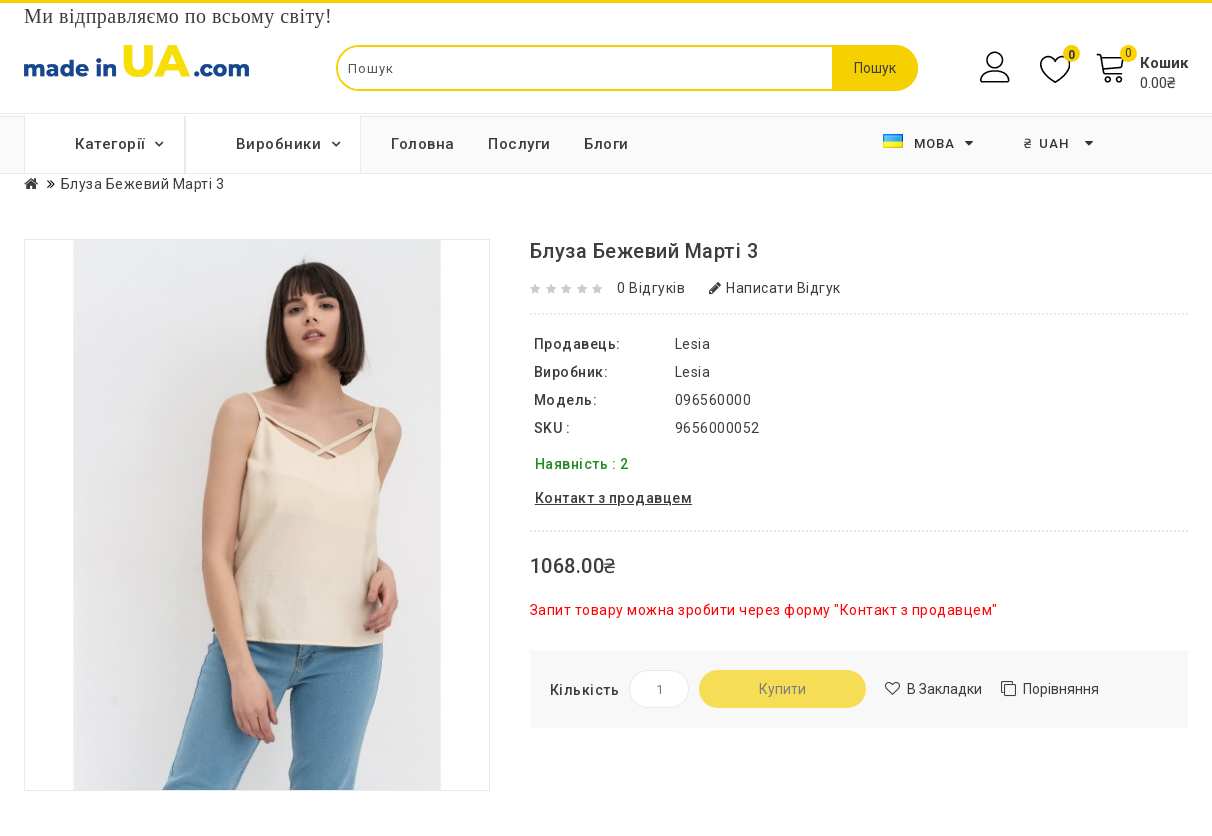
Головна (423, 144)
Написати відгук (775, 288)
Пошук (875, 68)
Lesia (693, 372)
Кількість (585, 690)
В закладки (944, 689)
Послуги (519, 144)
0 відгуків (651, 288)
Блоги (606, 144)
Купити (782, 689)
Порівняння (1061, 689)
